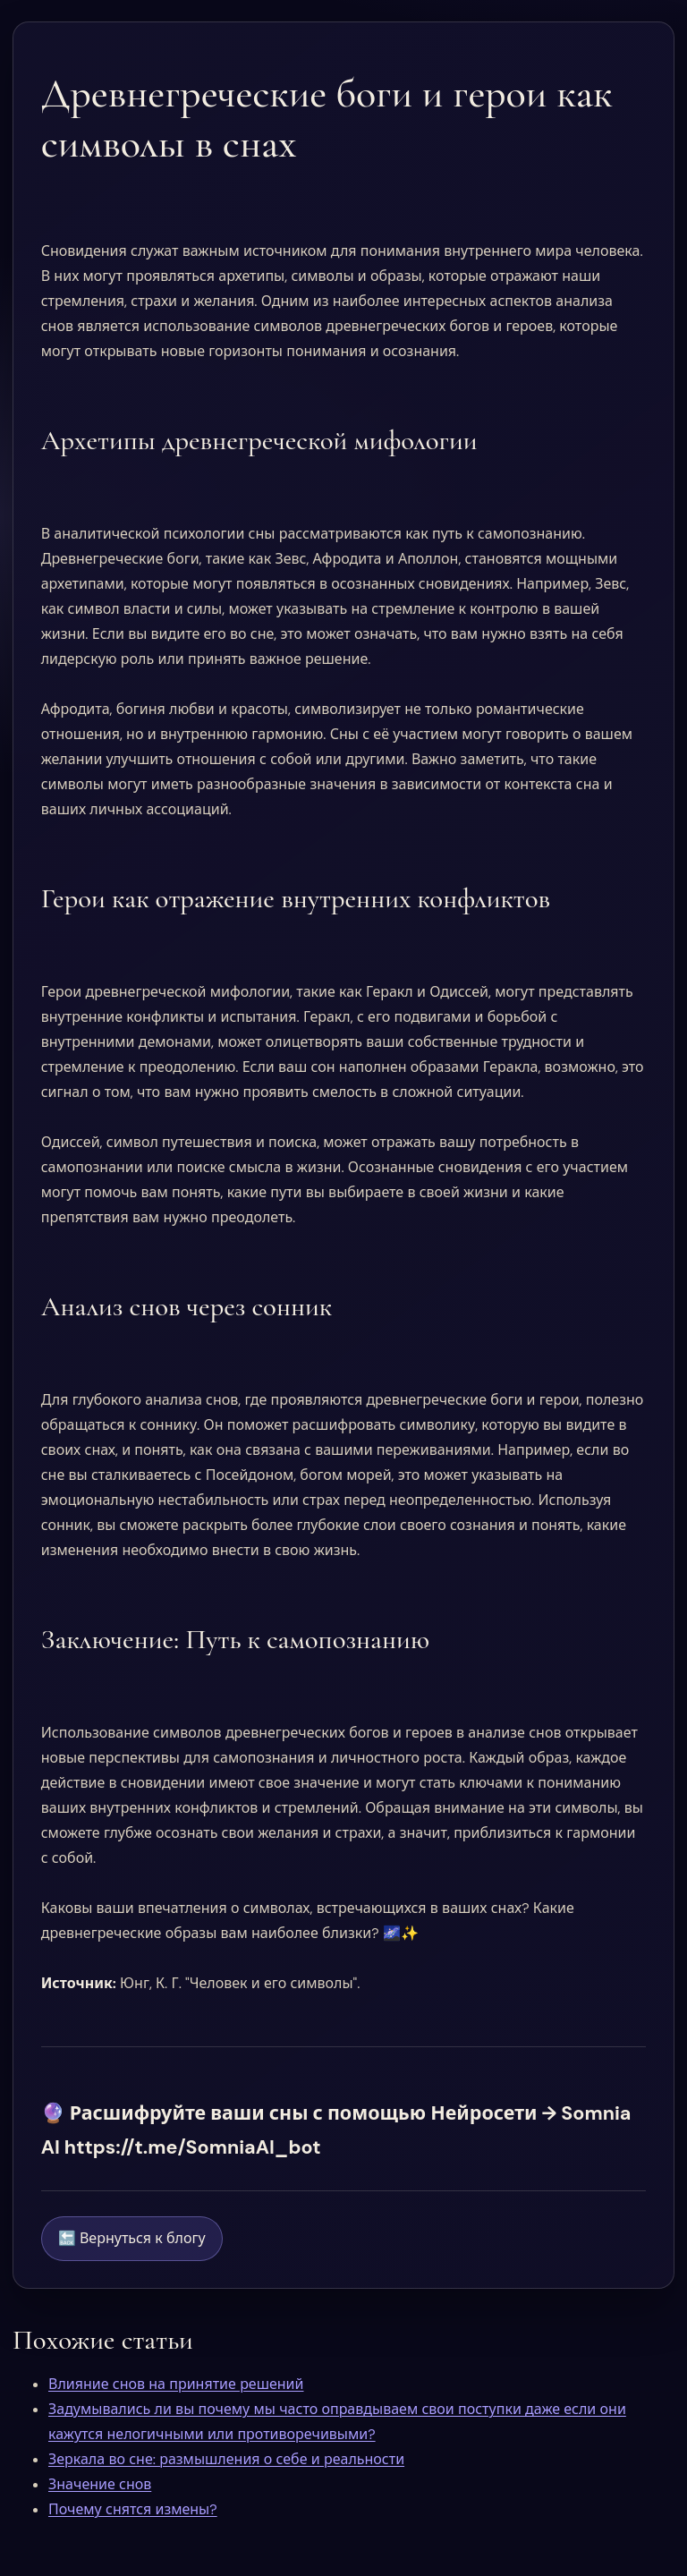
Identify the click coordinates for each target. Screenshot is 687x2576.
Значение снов (99, 2484)
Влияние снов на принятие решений (176, 2384)
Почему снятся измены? (132, 2509)
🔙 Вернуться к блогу (132, 2238)
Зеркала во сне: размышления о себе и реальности (226, 2459)
